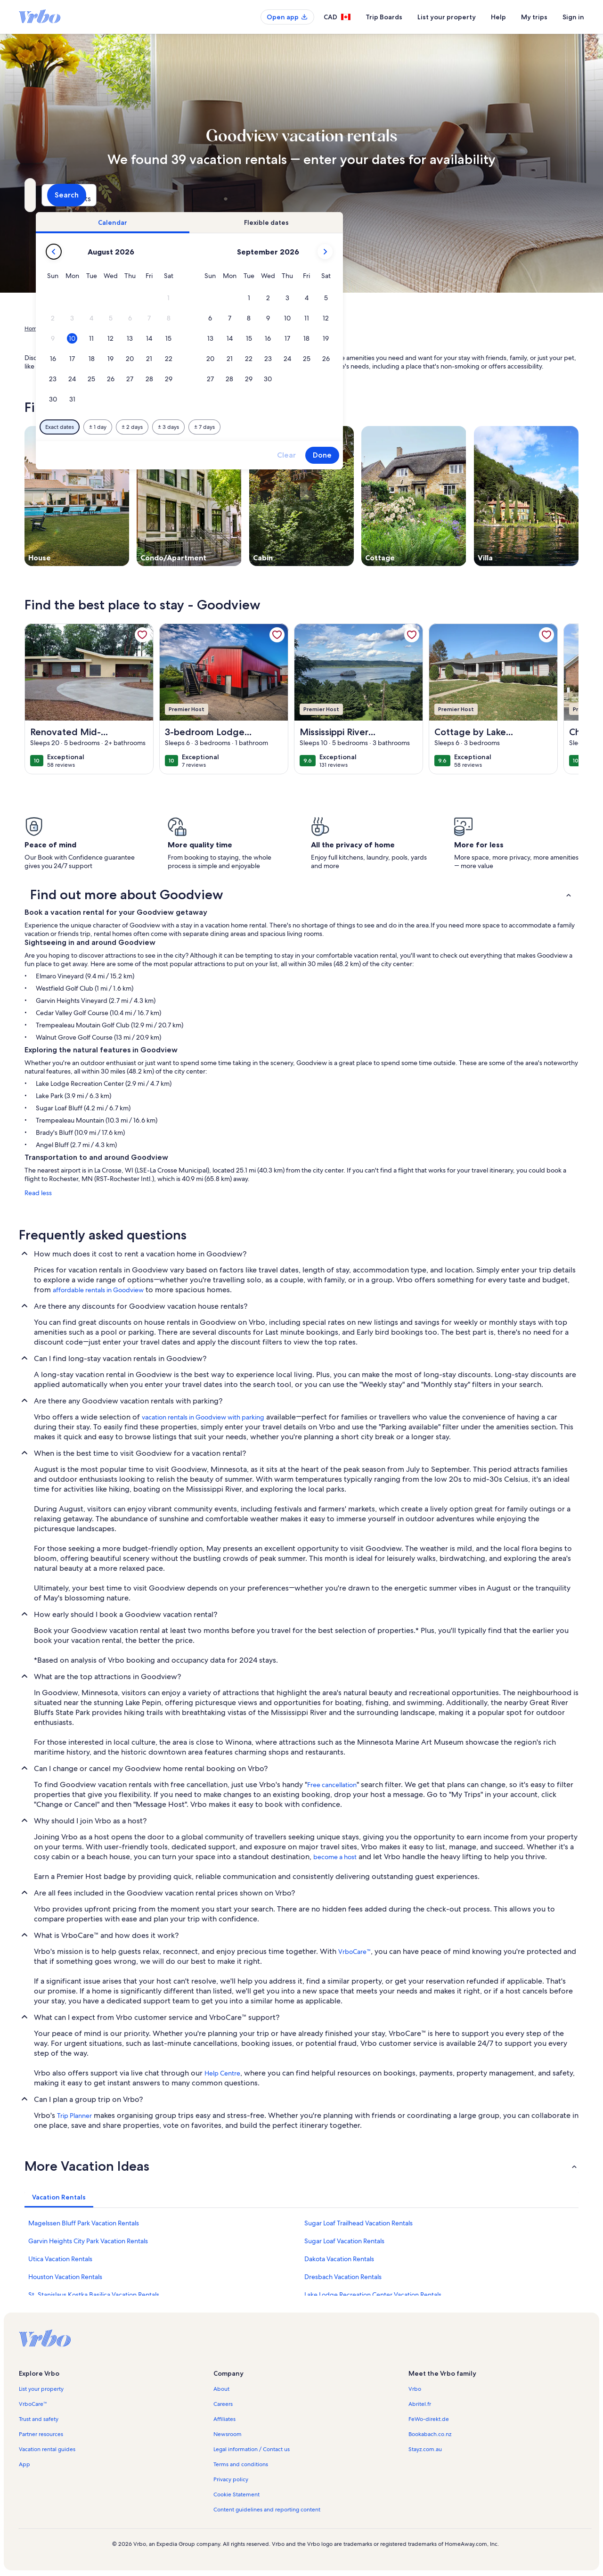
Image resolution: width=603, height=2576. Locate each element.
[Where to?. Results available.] (111, 195)
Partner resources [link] (41, 2434)
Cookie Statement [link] (236, 2494)
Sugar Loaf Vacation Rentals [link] (344, 2241)
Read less (38, 1193)
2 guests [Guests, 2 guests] (401, 199)
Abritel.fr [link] (419, 2404)
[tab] (274, 222)
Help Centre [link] (222, 2073)
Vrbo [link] (414, 2389)
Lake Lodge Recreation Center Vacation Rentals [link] (372, 2294)
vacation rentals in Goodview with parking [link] (203, 1417)
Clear (448, 455)
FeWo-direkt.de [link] (428, 2419)
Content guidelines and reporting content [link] (266, 2509)
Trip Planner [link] (74, 2115)
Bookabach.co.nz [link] (429, 2434)
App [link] (24, 2464)
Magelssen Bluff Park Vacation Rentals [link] (83, 2223)
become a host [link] (335, 1857)
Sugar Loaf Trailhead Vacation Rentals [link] (358, 2223)
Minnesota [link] (184, 328)
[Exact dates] (222, 427)
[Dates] (279, 195)
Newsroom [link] (227, 2434)
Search (553, 194)
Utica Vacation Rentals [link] (60, 2259)
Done (484, 455)
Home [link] (32, 328)
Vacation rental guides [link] (47, 2449)
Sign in (573, 17)
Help (498, 17)
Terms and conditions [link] (240, 2464)
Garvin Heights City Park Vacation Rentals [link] (88, 2241)
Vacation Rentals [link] (69, 328)
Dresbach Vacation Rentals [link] (343, 2276)
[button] (330, 298)
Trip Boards (384, 17)
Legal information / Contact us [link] (251, 2449)
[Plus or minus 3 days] (330, 427)
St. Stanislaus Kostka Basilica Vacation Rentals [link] (93, 2294)
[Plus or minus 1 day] (259, 427)
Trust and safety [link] (38, 2419)
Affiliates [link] (224, 2419)
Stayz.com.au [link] (425, 2449)
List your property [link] (41, 2389)
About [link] (221, 2389)
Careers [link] (223, 2404)
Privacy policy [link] (230, 2479)
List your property (446, 17)
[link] (142, 634)
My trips (534, 17)
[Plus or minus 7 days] (366, 427)
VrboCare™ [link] (354, 1951)
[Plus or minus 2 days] (294, 427)
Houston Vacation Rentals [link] (65, 2276)
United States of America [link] (131, 328)
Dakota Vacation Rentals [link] (339, 2259)
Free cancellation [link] (332, 1784)
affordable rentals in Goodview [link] (98, 1290)
